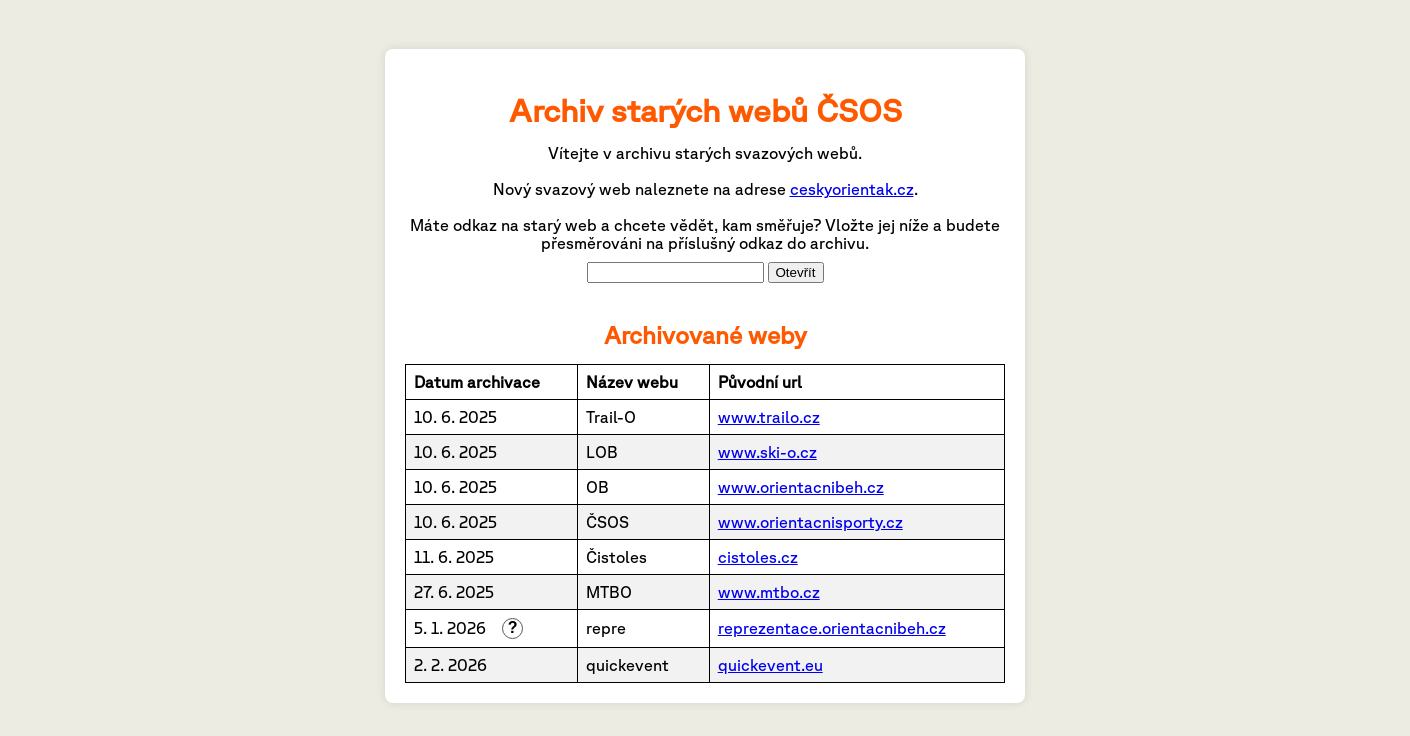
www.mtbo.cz (769, 592)
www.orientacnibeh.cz (801, 487)
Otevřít (796, 272)
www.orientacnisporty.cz (810, 522)
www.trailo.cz (769, 417)
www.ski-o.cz (767, 452)
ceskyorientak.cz (852, 189)
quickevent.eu (770, 665)
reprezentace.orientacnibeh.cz (832, 628)
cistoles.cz (758, 557)
